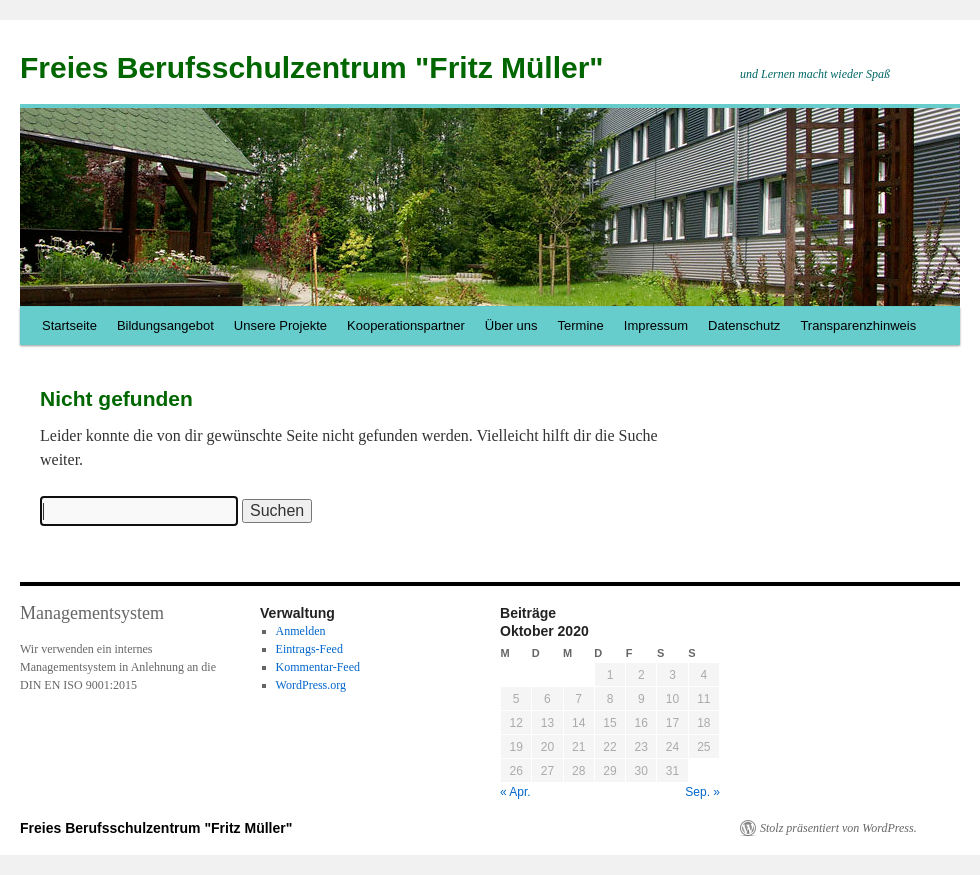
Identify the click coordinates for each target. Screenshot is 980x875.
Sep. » (702, 792)
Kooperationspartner (406, 325)
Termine (581, 325)
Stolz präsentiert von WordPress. (838, 828)
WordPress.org (311, 685)
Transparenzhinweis (858, 325)
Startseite (69, 325)
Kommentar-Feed (318, 667)
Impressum (656, 325)
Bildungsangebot (165, 325)
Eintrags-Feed (309, 649)
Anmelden (301, 631)
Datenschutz (744, 325)
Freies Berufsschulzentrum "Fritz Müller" (312, 67)
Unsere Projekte (280, 325)
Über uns (511, 325)
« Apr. (515, 792)
